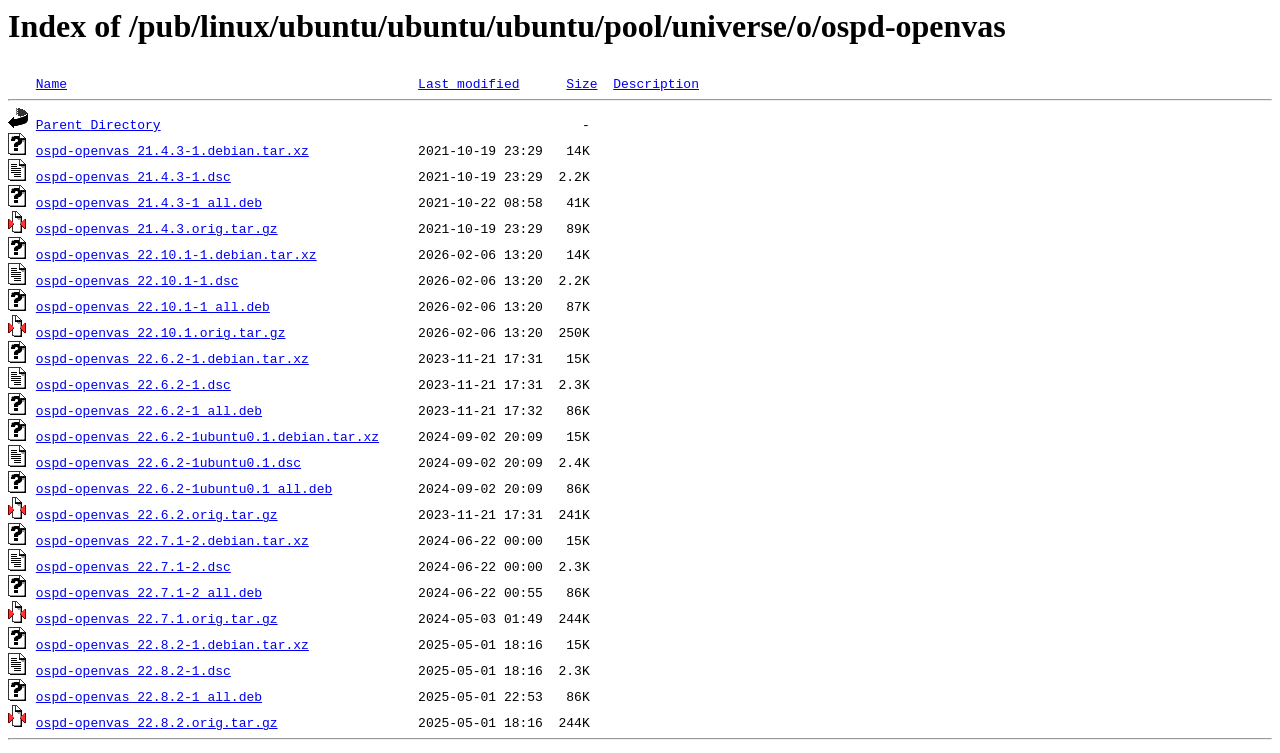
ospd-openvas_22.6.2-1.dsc (133, 384)
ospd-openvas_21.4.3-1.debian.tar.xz (172, 150)
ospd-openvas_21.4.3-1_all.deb (149, 202)
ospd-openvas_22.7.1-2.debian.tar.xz (172, 540)
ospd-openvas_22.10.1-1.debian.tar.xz (176, 254)
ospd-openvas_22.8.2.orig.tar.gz (157, 722)
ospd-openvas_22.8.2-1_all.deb (149, 696)
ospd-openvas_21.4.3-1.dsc (133, 176)
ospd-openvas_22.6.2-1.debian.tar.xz (172, 358)
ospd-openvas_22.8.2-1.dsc (133, 670)
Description (656, 83)
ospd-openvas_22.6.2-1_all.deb (149, 410)
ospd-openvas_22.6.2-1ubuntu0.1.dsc (168, 462)
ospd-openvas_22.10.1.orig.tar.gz (161, 332)
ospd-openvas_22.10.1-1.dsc (137, 280)
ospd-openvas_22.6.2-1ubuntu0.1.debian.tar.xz (207, 436)
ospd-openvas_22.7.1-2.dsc (133, 566)
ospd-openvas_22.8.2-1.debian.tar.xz (172, 644)
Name (51, 83)
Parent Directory (98, 124)
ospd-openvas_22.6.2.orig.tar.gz (157, 514)
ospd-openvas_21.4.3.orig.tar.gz (157, 228)
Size (581, 83)
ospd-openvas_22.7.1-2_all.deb (149, 592)
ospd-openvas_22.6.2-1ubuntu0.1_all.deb (184, 488)
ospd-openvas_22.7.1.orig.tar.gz (157, 618)
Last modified (468, 83)
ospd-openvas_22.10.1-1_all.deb (153, 306)
